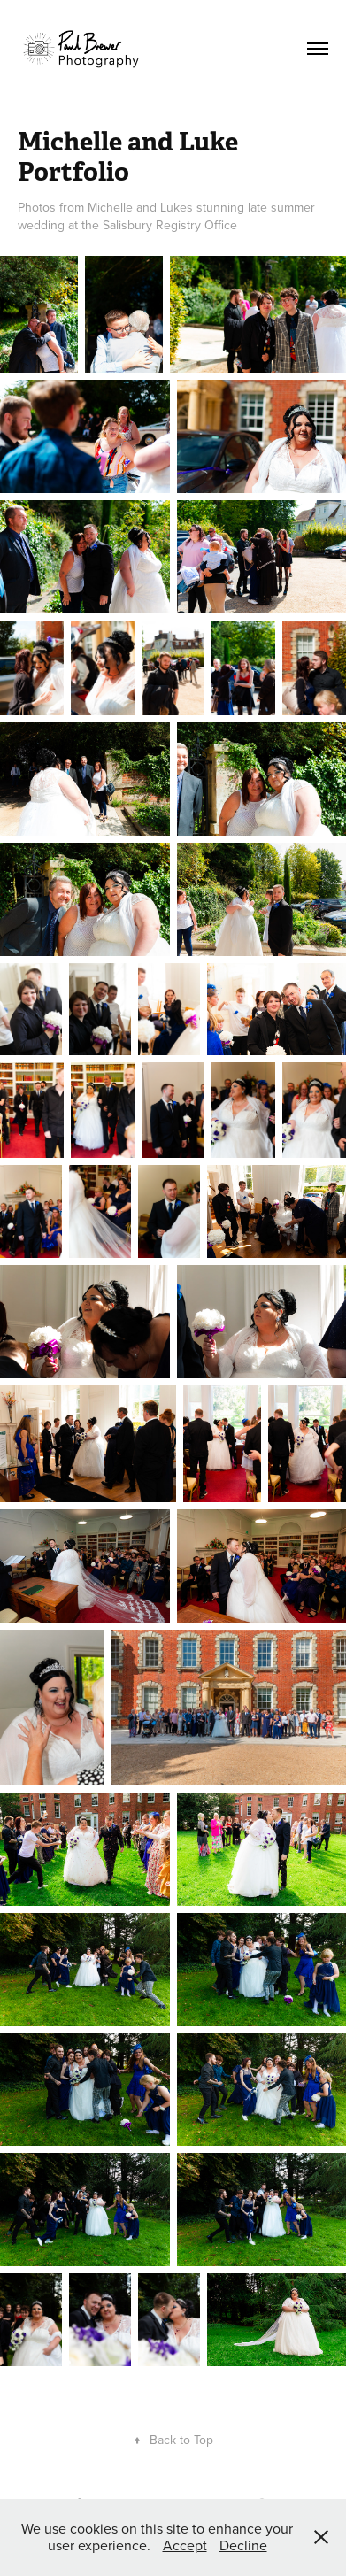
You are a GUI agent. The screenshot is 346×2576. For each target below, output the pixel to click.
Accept (185, 2545)
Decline (243, 2545)
